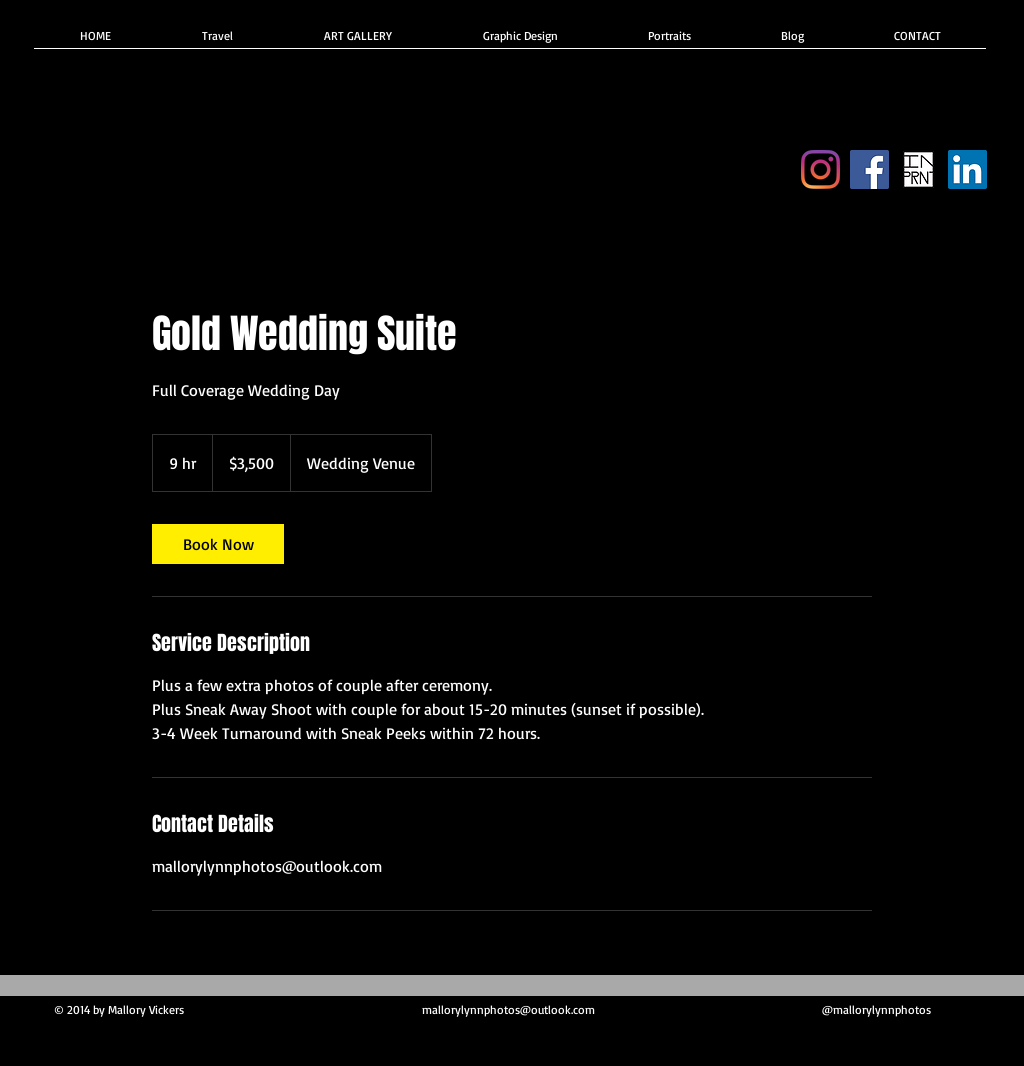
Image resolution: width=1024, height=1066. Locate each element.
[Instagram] (820, 169)
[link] (218, 544)
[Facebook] (869, 169)
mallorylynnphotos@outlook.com (508, 1009)
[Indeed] (967, 169)
